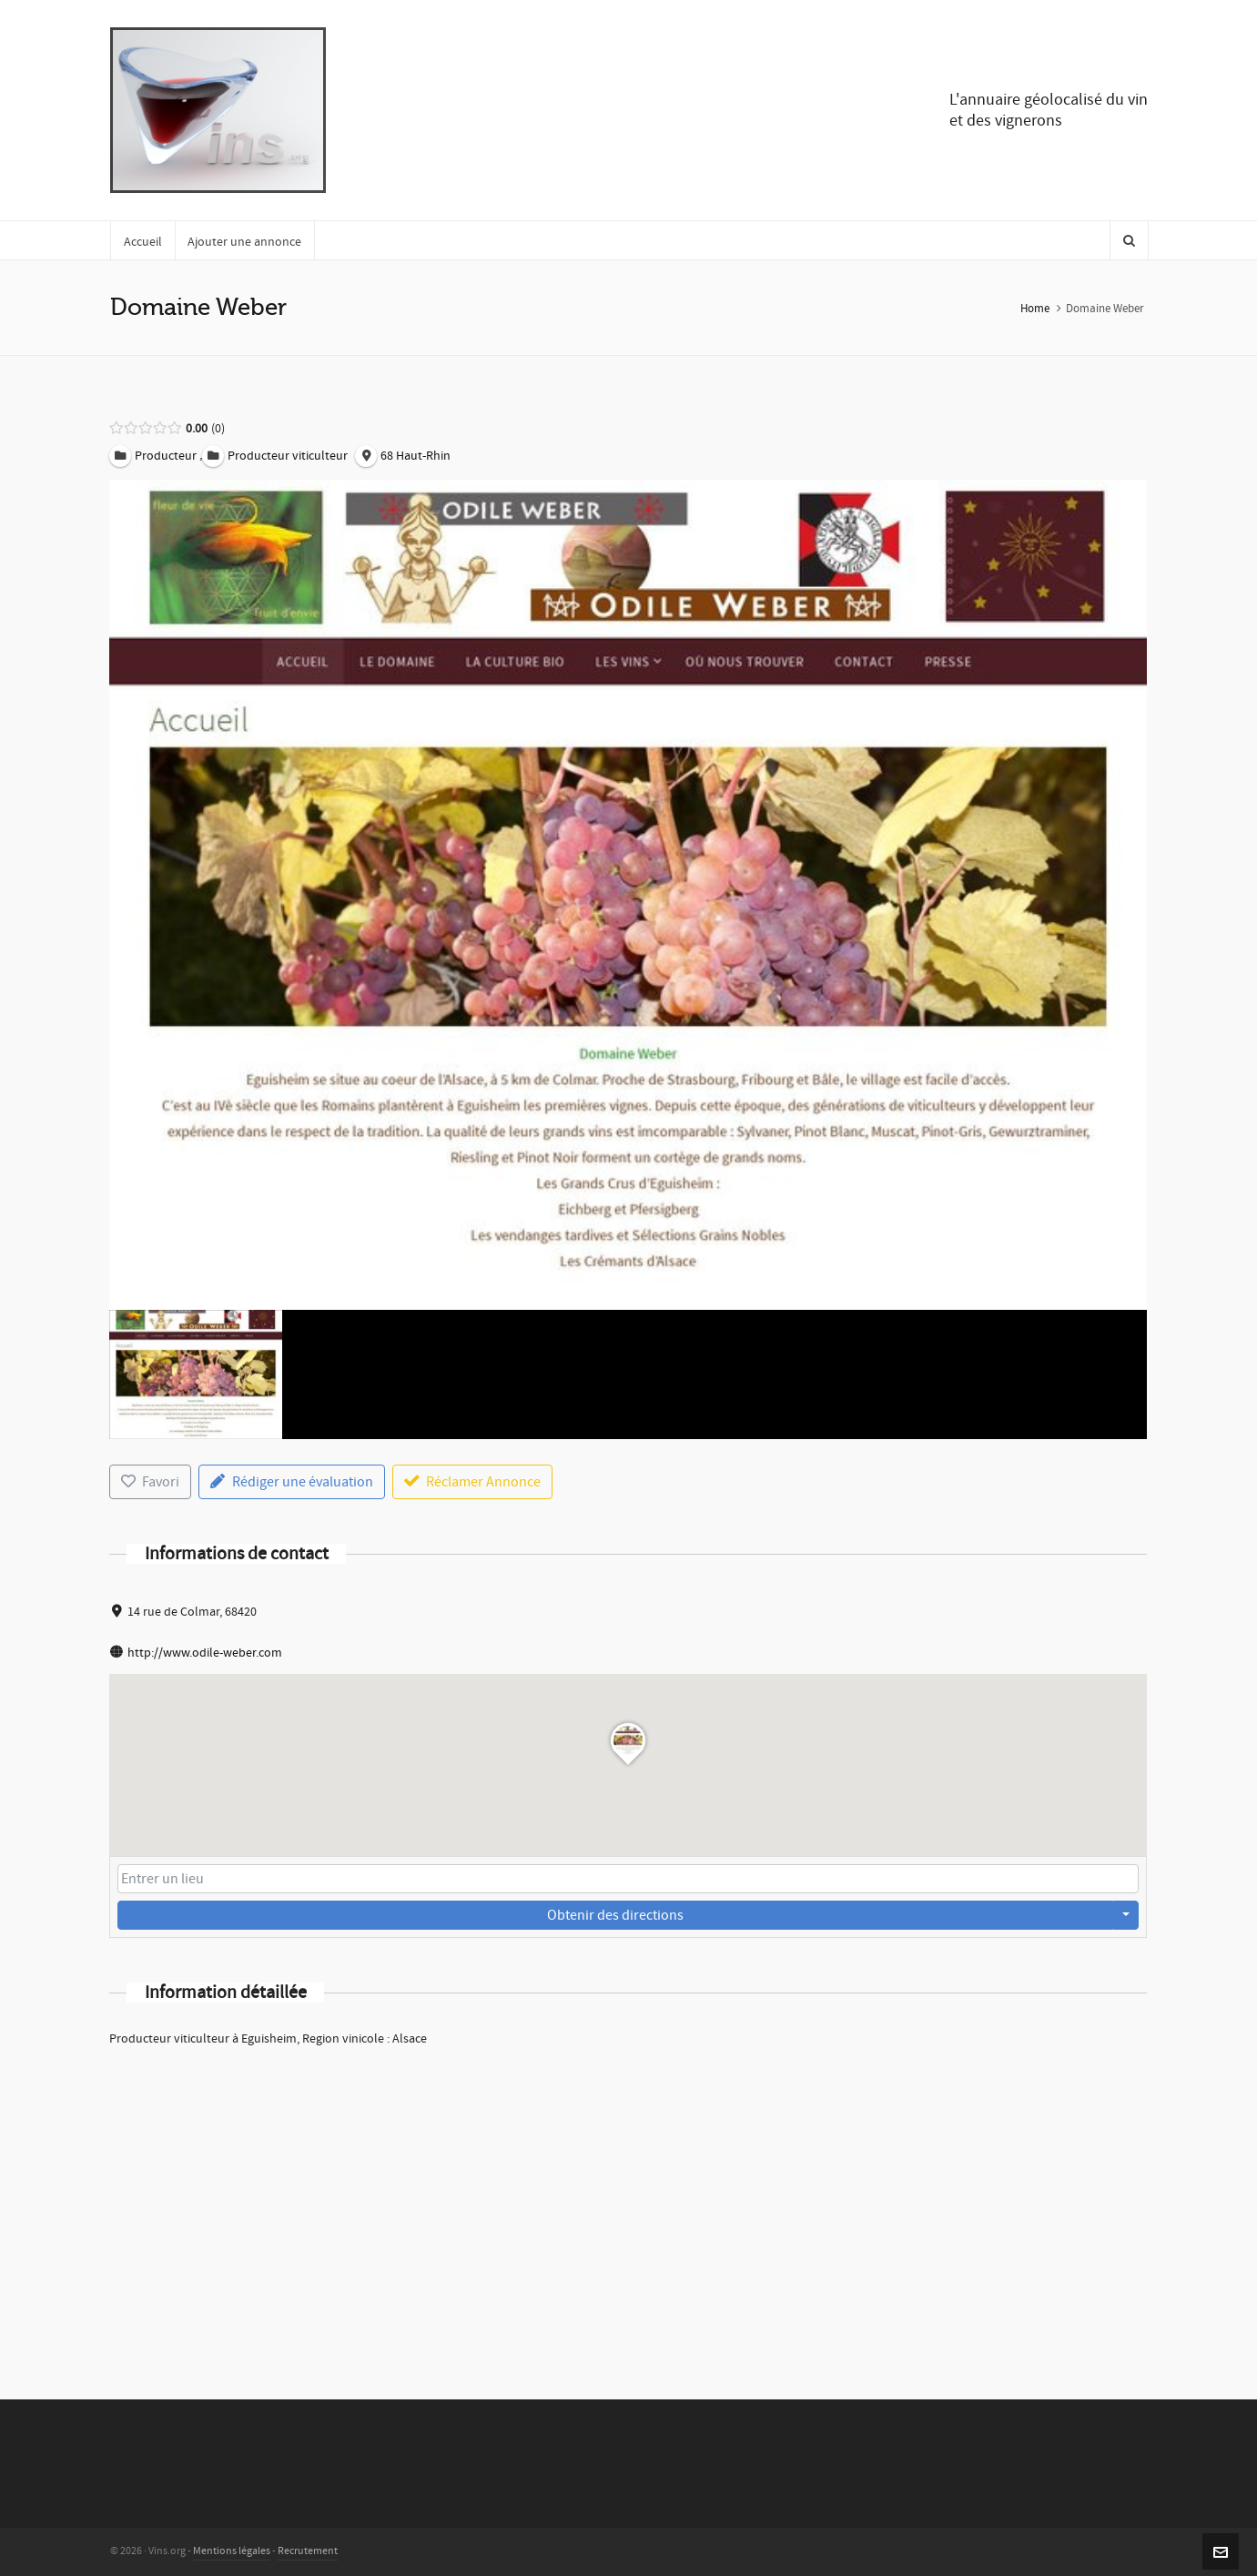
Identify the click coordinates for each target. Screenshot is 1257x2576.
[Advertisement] (628, 2199)
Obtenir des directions (615, 1915)
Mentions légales (231, 2551)
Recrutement (308, 2551)
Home (1034, 308)
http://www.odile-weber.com (204, 1653)
